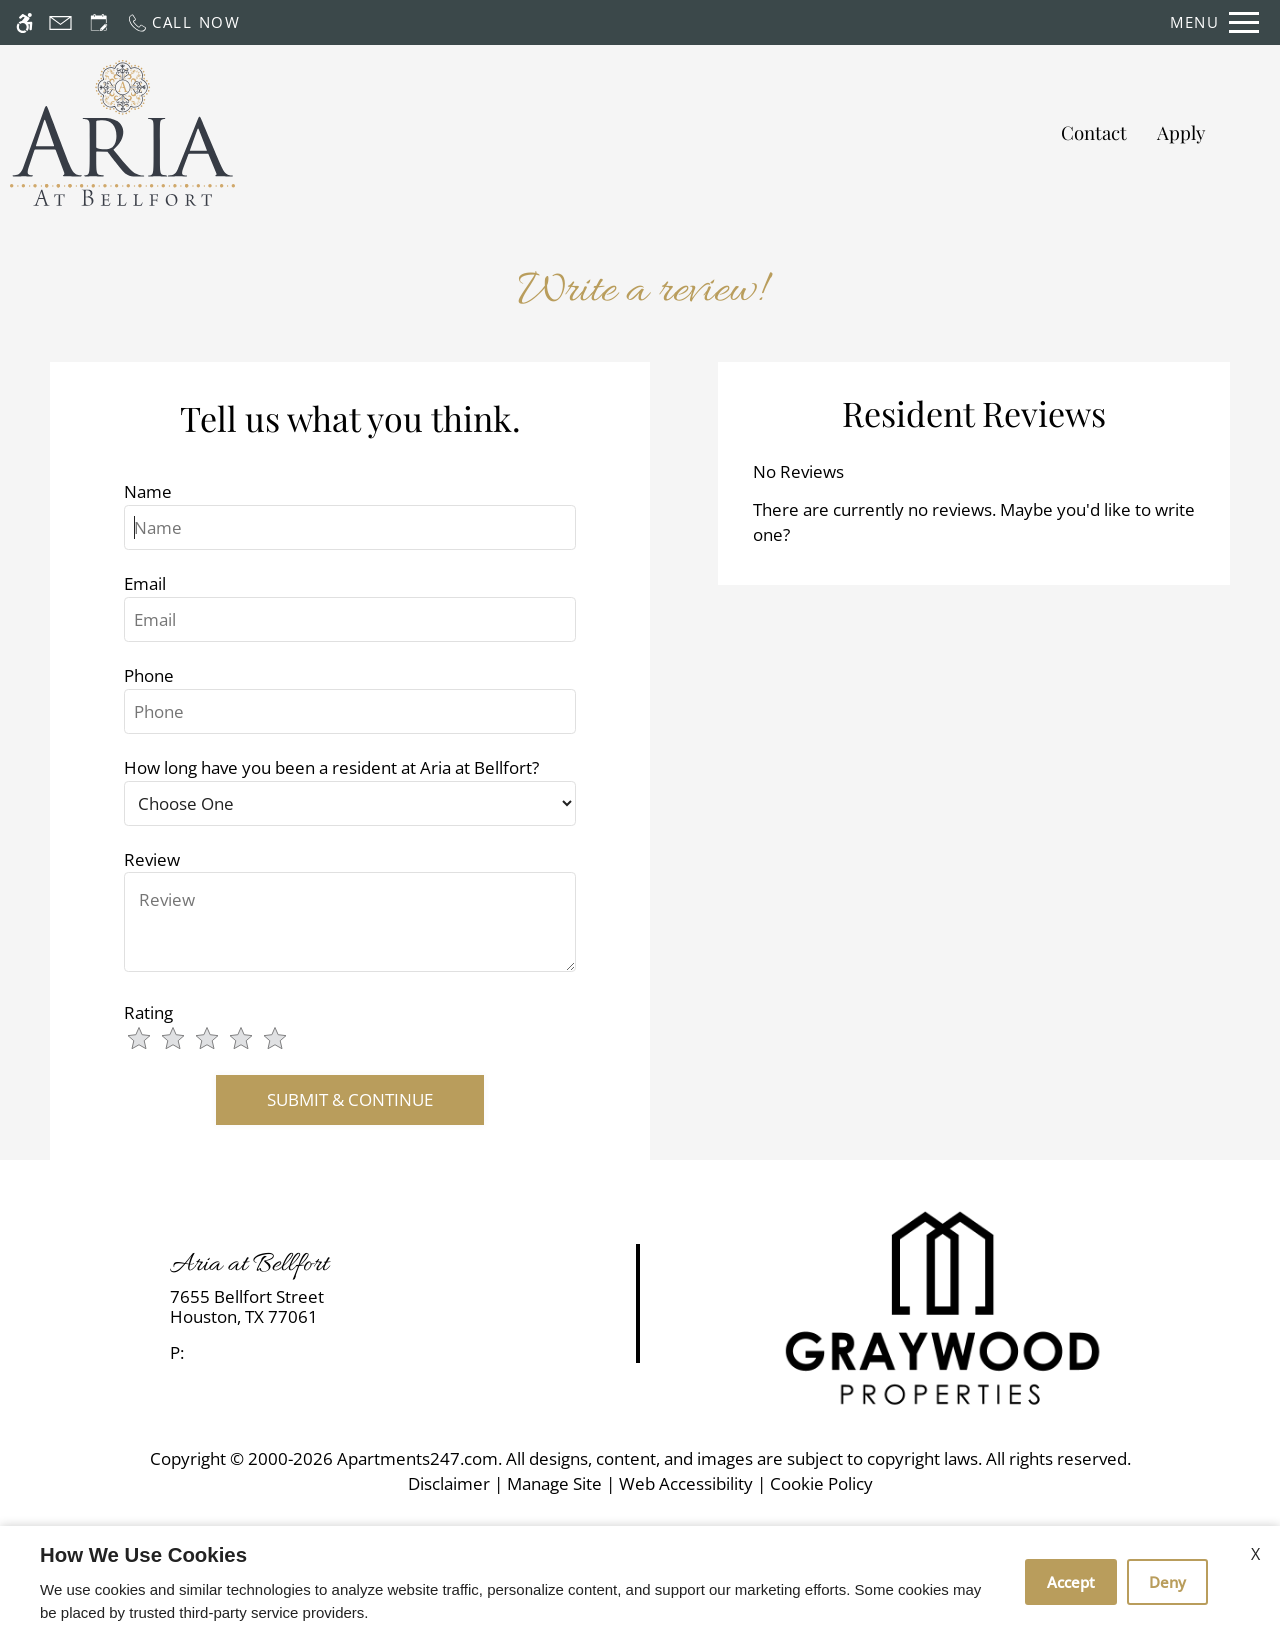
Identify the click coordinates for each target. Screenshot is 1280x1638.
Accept (1071, 1582)
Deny (1167, 1582)
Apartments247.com (417, 1458)
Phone (149, 675)
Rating (148, 1012)
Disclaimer (449, 1483)
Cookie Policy (821, 1483)
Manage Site (554, 1483)
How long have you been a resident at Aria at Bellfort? (331, 767)
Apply (1181, 132)
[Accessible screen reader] (24, 22)
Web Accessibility (686, 1483)
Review (152, 859)
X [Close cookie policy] (1255, 1554)
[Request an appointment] (99, 22)
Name (148, 491)
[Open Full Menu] (1214, 22)
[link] (320, 1307)
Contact (1094, 132)
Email (145, 583)
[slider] (219, 1040)
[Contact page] (60, 22)
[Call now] (183, 22)
